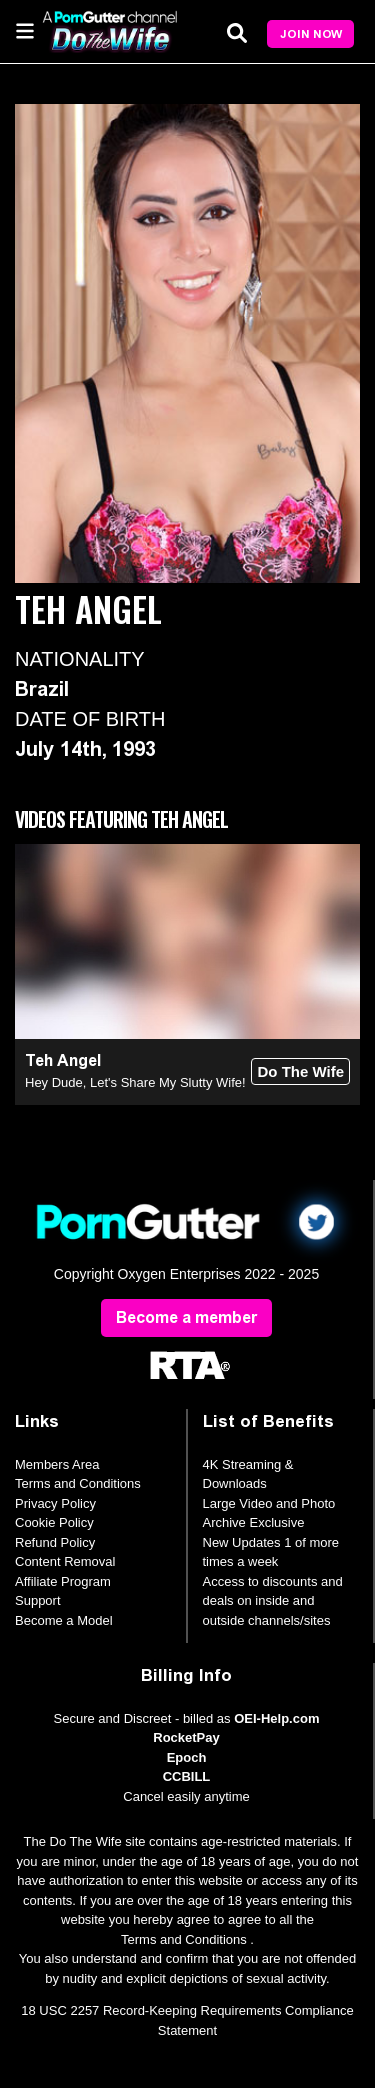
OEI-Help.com (276, 1718)
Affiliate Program (63, 1581)
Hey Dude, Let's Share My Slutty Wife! (135, 1082)
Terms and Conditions (78, 1483)
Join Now (311, 34)
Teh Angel (63, 1060)
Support (38, 1600)
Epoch (187, 1757)
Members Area (57, 1464)
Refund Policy (55, 1542)
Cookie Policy (54, 1522)
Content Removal (65, 1561)
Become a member (186, 1317)
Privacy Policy (55, 1503)
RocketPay (186, 1737)
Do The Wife (300, 1071)
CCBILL (187, 1776)
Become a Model (64, 1620)
